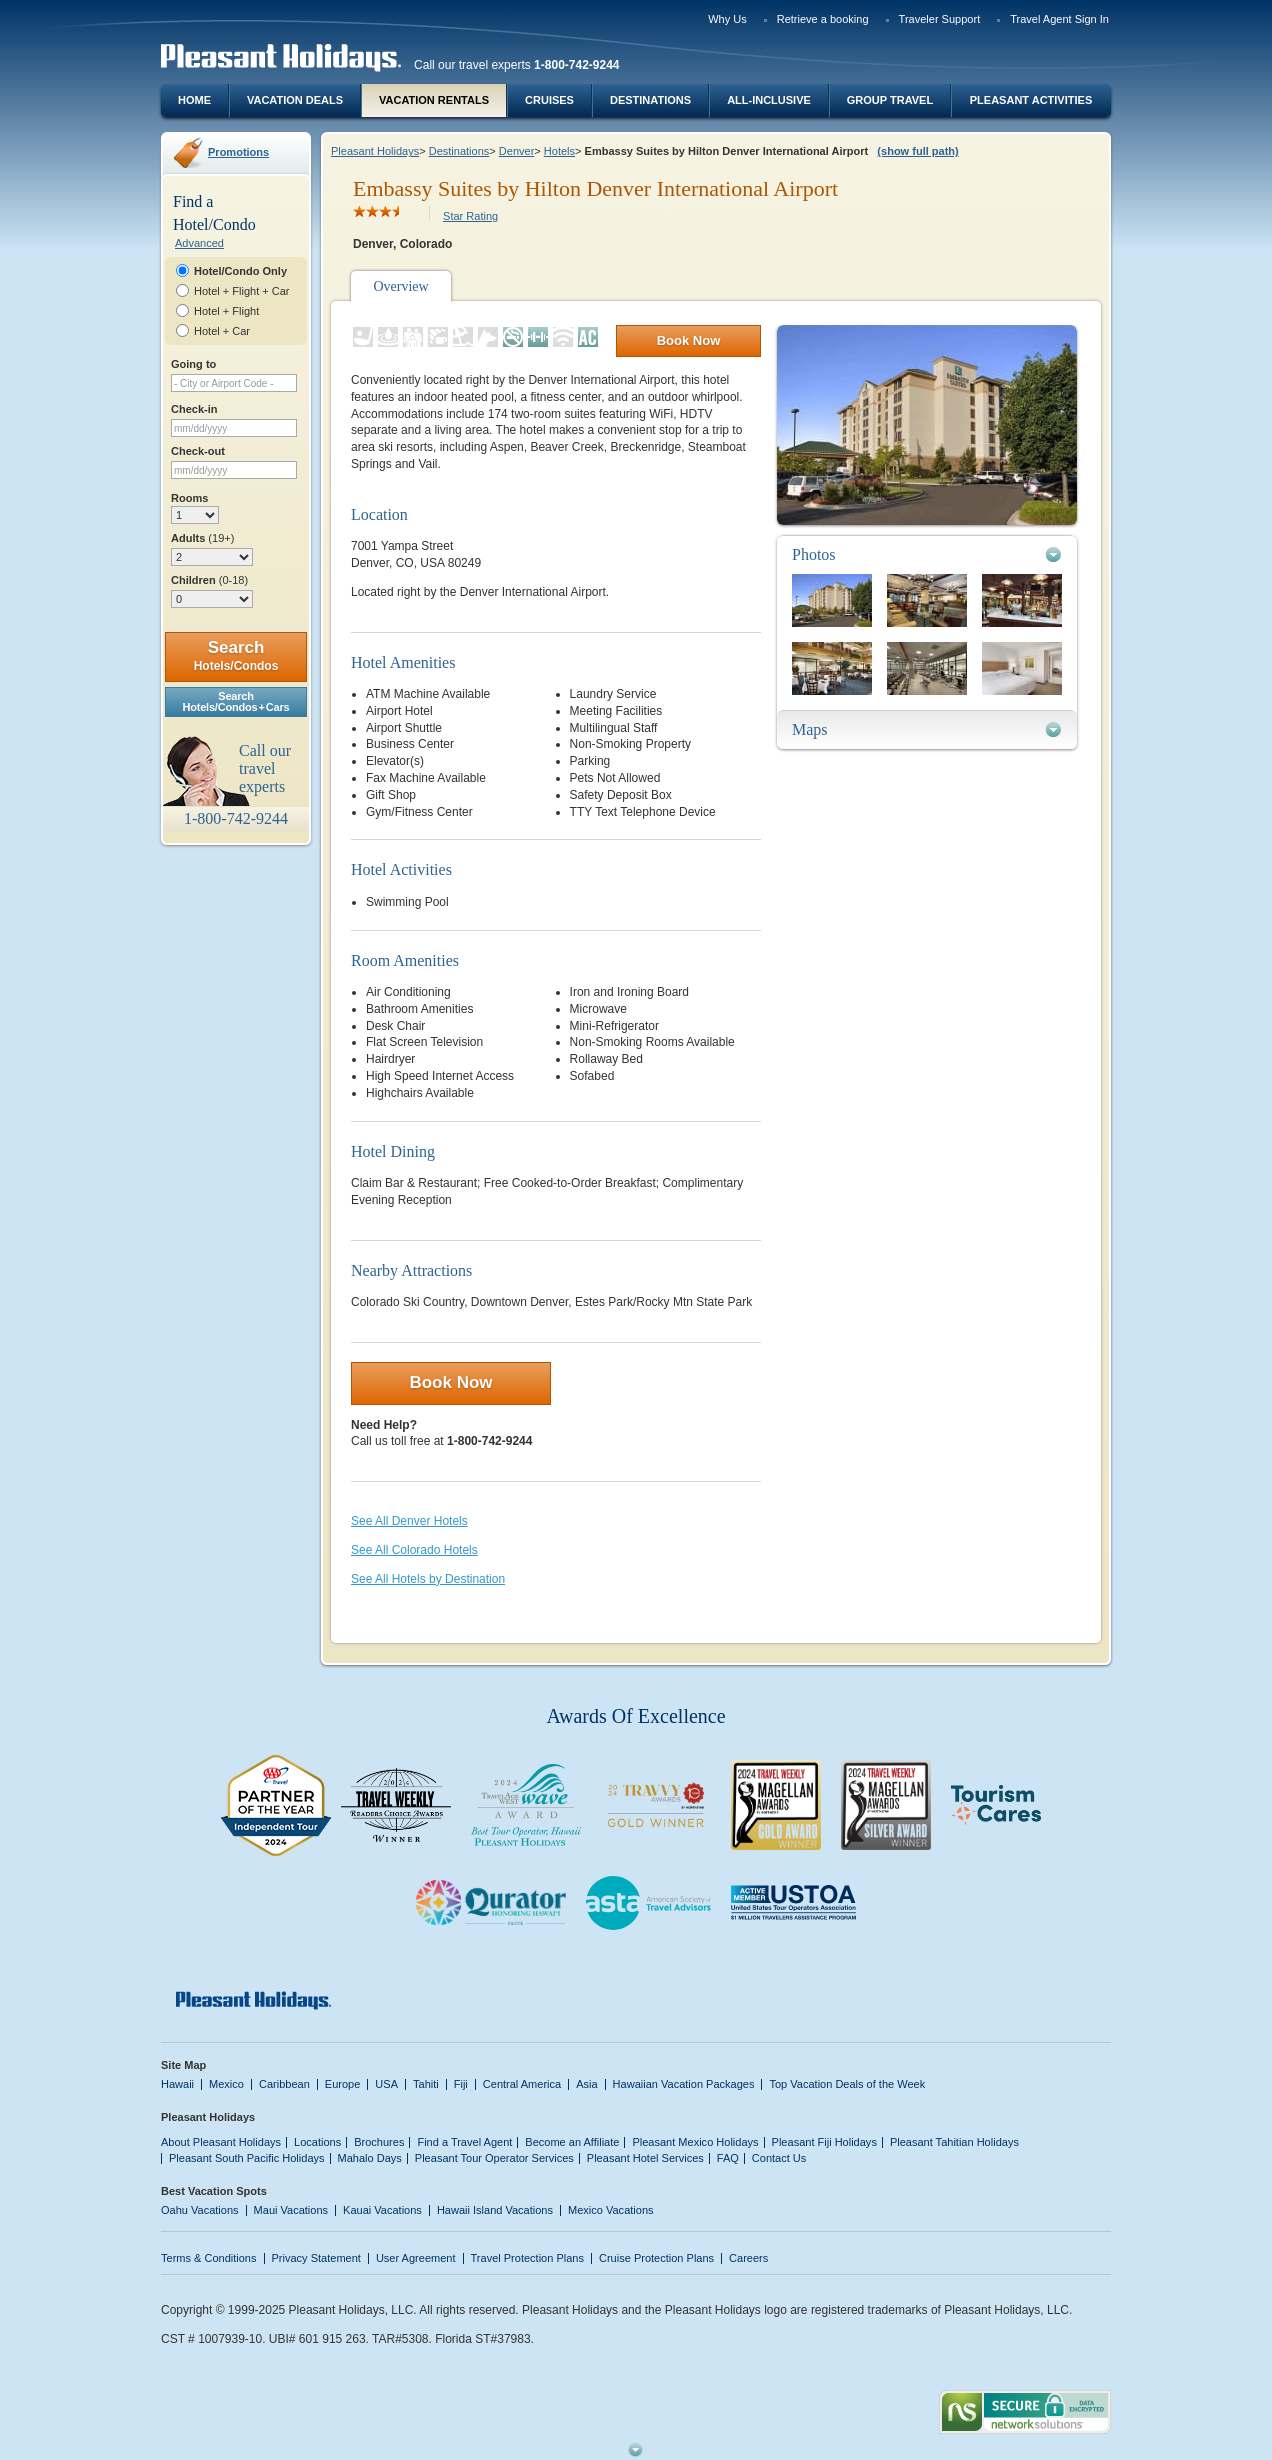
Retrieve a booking (823, 19)
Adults (202, 538)
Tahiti (426, 2084)
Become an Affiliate (572, 2142)
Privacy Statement (316, 2258)
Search (236, 655)
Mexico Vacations (611, 2210)
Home (194, 100)
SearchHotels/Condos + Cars (236, 701)
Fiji (461, 2084)
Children (209, 580)
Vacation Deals (295, 100)
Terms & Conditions (209, 2258)
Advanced (199, 243)
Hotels (559, 151)
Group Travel (890, 100)
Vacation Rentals (434, 100)
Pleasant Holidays (375, 151)
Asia (586, 2084)
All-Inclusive (769, 100)
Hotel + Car (222, 331)
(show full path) (917, 151)
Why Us (727, 19)
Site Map (183, 2065)
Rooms (189, 498)
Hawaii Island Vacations (495, 2210)
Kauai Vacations (382, 2210)
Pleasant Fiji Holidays (824, 2142)
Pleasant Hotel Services (645, 2158)
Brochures (379, 2142)
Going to (193, 364)
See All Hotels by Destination (428, 1579)
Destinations (650, 100)
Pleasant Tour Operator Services (494, 2158)
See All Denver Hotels (409, 1521)
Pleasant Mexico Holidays (695, 2142)
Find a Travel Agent (464, 2142)
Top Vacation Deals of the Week (847, 2084)
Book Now (689, 340)
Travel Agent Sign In (1059, 19)
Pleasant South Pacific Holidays (247, 2158)
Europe (343, 2084)
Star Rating (470, 216)
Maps (810, 729)
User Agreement (416, 2258)
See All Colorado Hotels (414, 1550)
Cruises (549, 100)
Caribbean (284, 2084)
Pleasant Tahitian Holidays (954, 2142)
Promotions (238, 152)
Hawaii (177, 2084)
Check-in (194, 409)
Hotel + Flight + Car (242, 291)
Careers (748, 2258)
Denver (517, 151)
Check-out (198, 451)
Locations (317, 2142)
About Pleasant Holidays (221, 2142)
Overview (400, 286)
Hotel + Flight (226, 311)
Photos (814, 554)
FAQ (728, 2158)
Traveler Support (940, 19)
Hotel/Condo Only (240, 271)
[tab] (927, 554)
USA (386, 2084)
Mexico (226, 2084)
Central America (522, 2084)
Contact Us (779, 2158)
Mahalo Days (370, 2158)
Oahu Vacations (200, 2210)
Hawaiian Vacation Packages (684, 2084)
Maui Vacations (291, 2210)
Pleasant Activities (1031, 100)
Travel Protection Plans (527, 2258)
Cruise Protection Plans (656, 2258)
